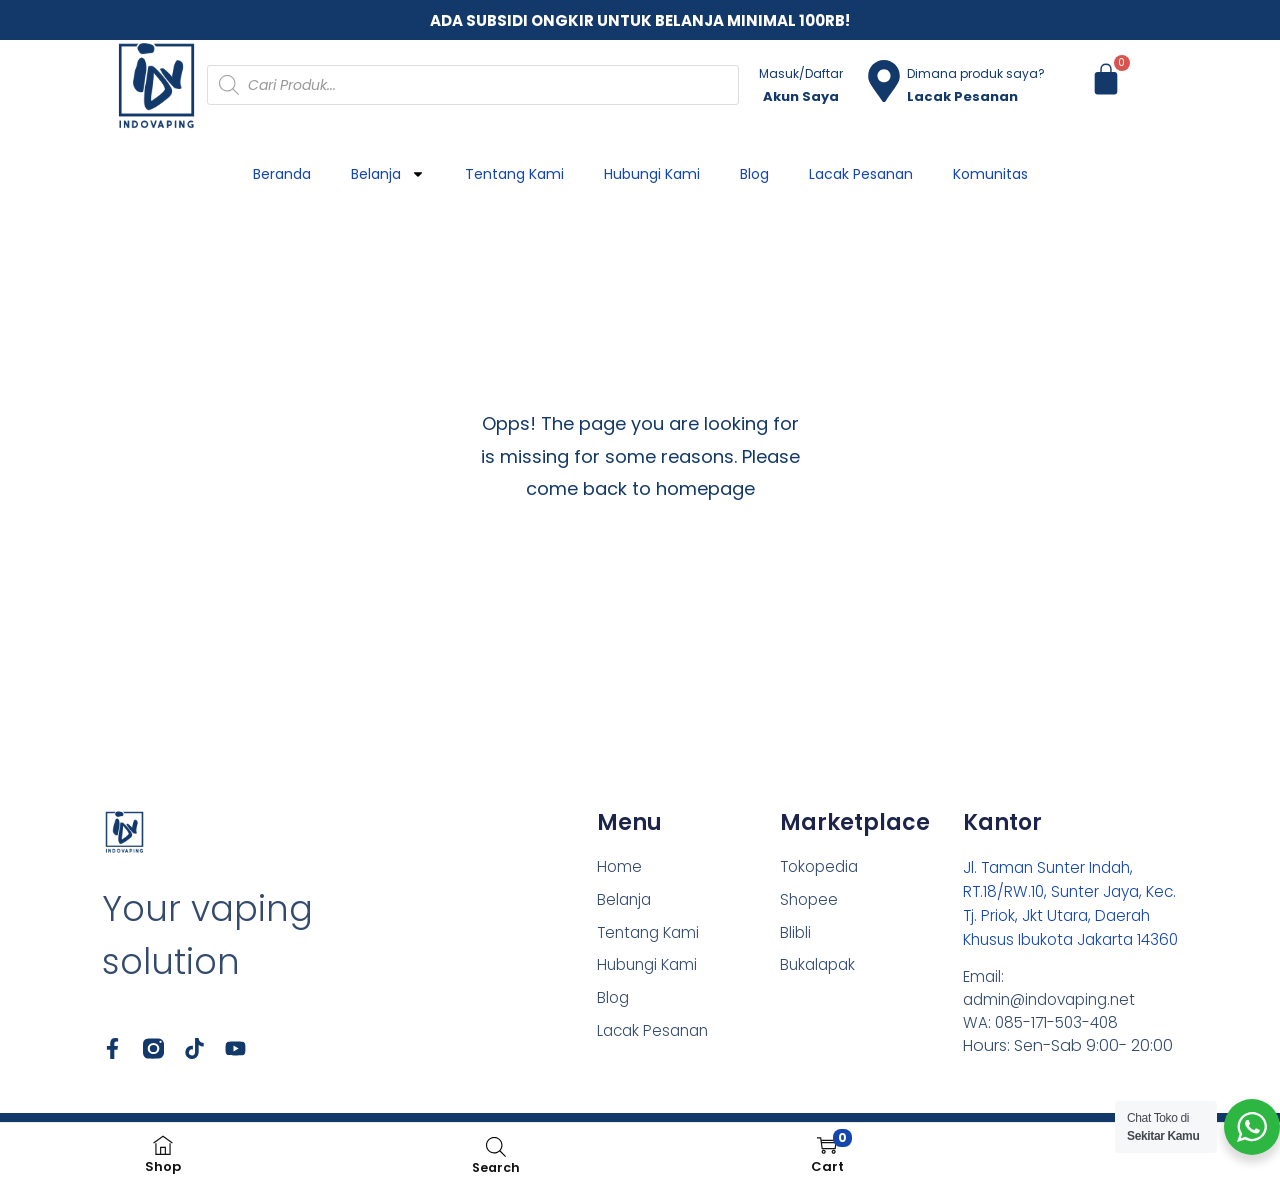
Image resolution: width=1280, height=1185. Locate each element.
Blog (754, 174)
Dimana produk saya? (976, 73)
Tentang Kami (514, 174)
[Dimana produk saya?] (884, 81)
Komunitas (990, 174)
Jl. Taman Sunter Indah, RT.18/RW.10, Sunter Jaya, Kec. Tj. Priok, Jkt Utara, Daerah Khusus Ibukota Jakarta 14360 (1056, 915)
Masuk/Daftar (801, 73)
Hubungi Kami (652, 174)
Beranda (282, 174)
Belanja (388, 174)
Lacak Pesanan (861, 174)
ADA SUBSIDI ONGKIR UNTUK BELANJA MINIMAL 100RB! (640, 20)
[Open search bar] (496, 1146)
